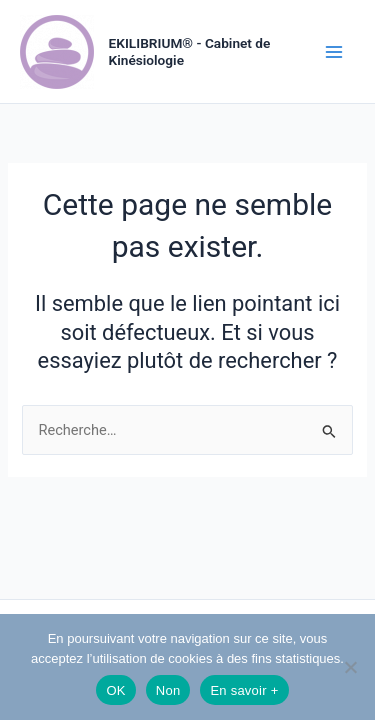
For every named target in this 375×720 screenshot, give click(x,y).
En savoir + (244, 690)
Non (168, 690)
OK (115, 690)
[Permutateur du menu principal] (334, 52)
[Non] (350, 667)
